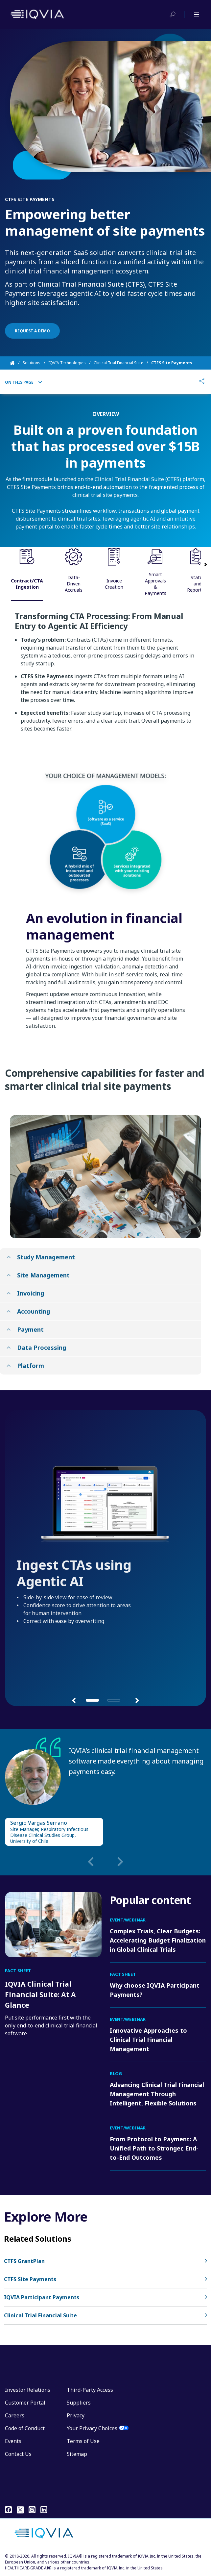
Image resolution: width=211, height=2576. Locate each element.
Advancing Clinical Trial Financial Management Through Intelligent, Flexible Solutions (157, 2094)
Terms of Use (83, 2441)
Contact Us (18, 2454)
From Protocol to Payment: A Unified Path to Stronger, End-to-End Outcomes (154, 2148)
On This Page (23, 382)
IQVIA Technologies (67, 363)
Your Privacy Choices (92, 2428)
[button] (74, 1700)
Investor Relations (27, 2389)
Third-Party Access (90, 2389)
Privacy (75, 2415)
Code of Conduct (25, 2428)
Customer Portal (25, 2402)
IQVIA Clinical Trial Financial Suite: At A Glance (40, 1994)
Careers (14, 2415)
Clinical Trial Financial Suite (118, 363)
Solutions (31, 363)
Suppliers (79, 2402)
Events (13, 2441)
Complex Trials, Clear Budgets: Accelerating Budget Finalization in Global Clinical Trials (158, 1940)
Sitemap (77, 2454)
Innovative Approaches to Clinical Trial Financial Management (148, 2039)
